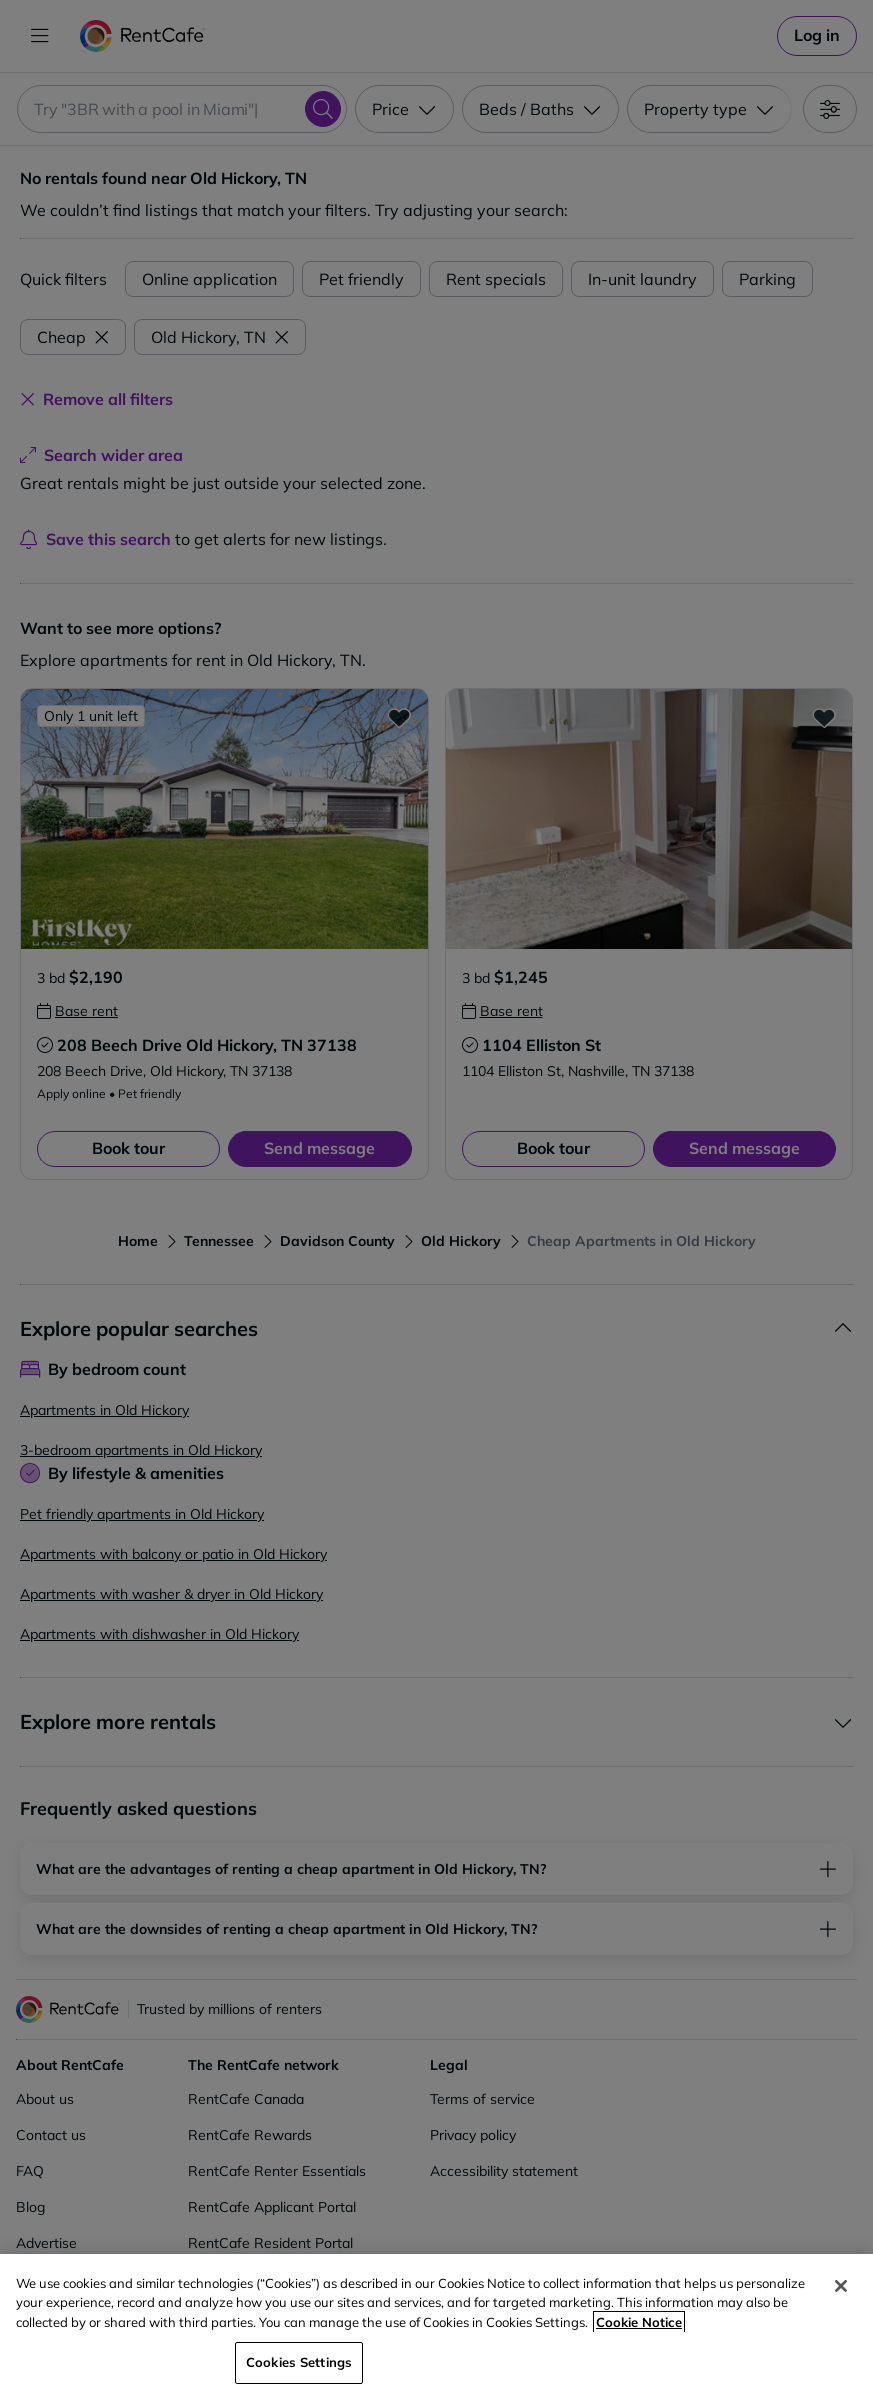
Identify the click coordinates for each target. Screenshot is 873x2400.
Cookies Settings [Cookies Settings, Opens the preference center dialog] (299, 2362)
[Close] (841, 2286)
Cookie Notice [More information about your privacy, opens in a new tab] (639, 2322)
